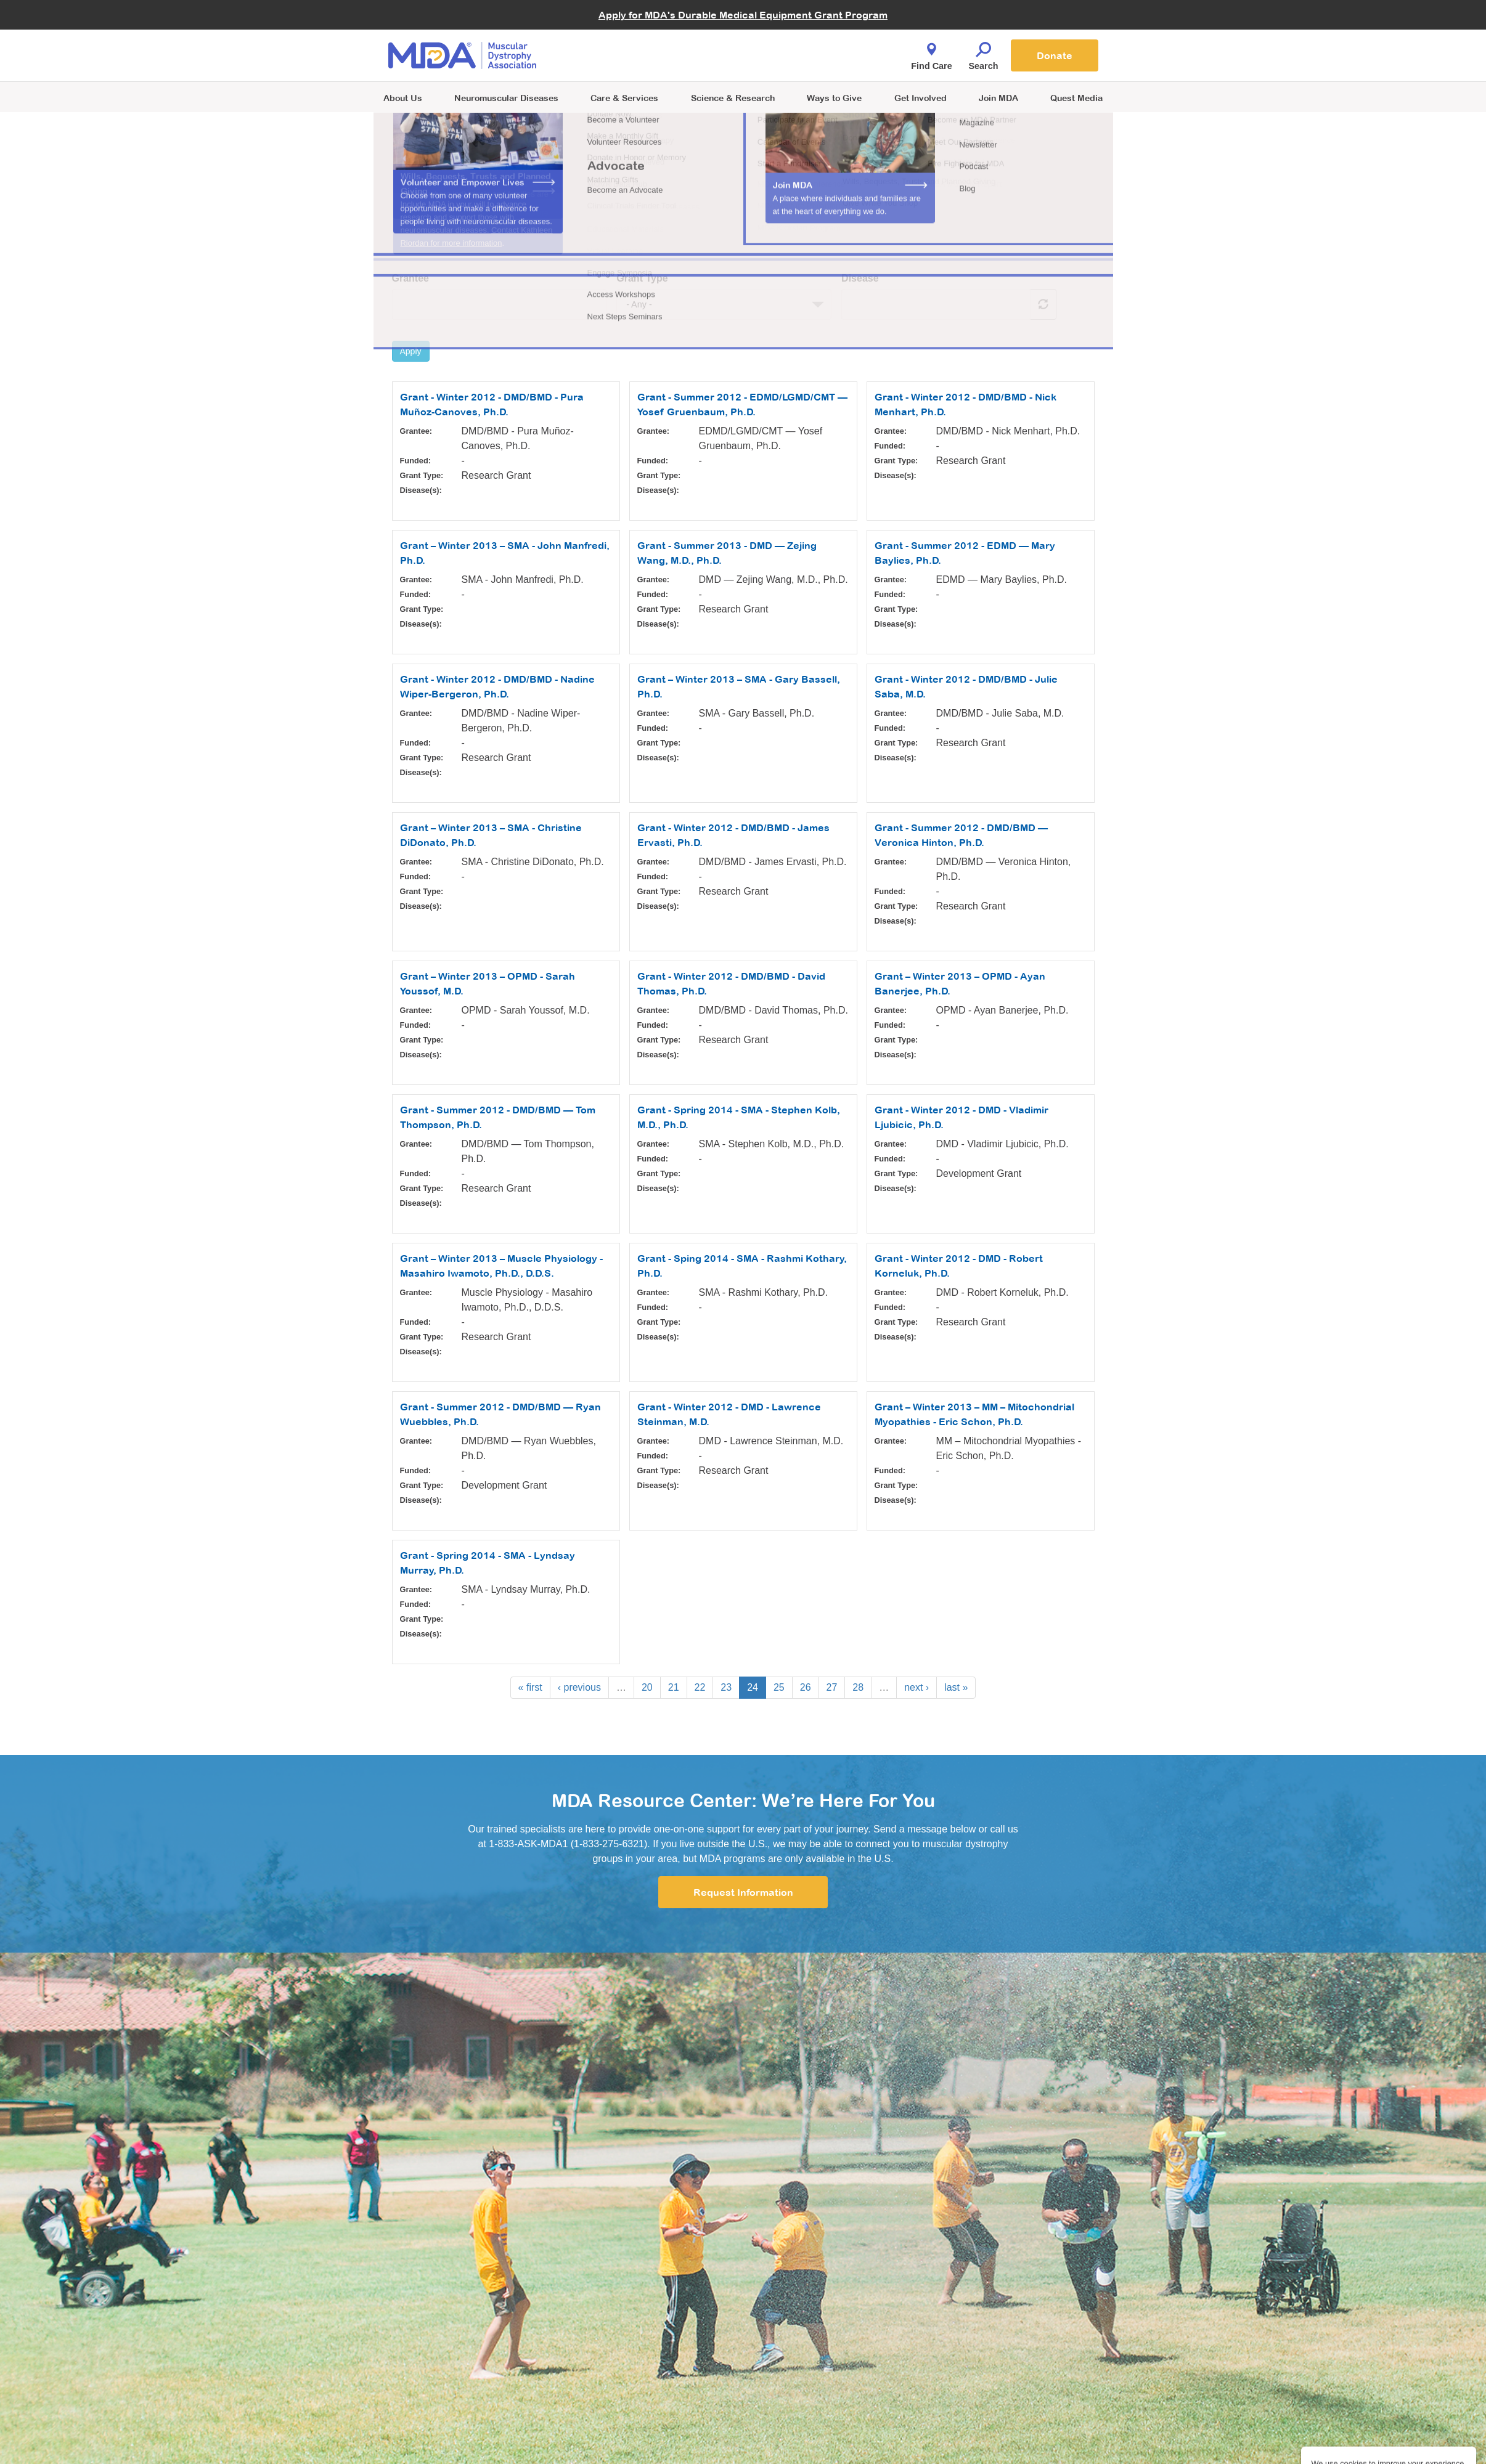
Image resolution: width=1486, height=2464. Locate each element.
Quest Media (1076, 97)
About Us (402, 97)
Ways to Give (834, 97)
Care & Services (624, 97)
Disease (860, 278)
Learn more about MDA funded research (480, 218)
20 (647, 1687)
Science (733, 97)
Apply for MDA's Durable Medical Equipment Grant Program (743, 14)
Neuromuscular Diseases (506, 97)
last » (956, 1687)
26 (805, 1687)
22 (700, 1687)
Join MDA (998, 97)
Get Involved (920, 97)
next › (916, 1687)
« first (530, 1687)
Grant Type (641, 278)
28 (857, 1687)
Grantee (410, 278)
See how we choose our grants (460, 233)
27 (832, 1687)
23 (726, 1687)
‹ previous (579, 1687)
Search (983, 53)
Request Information (743, 1892)
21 (673, 1687)
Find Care (931, 53)
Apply (411, 351)
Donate (1054, 55)
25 (779, 1687)
